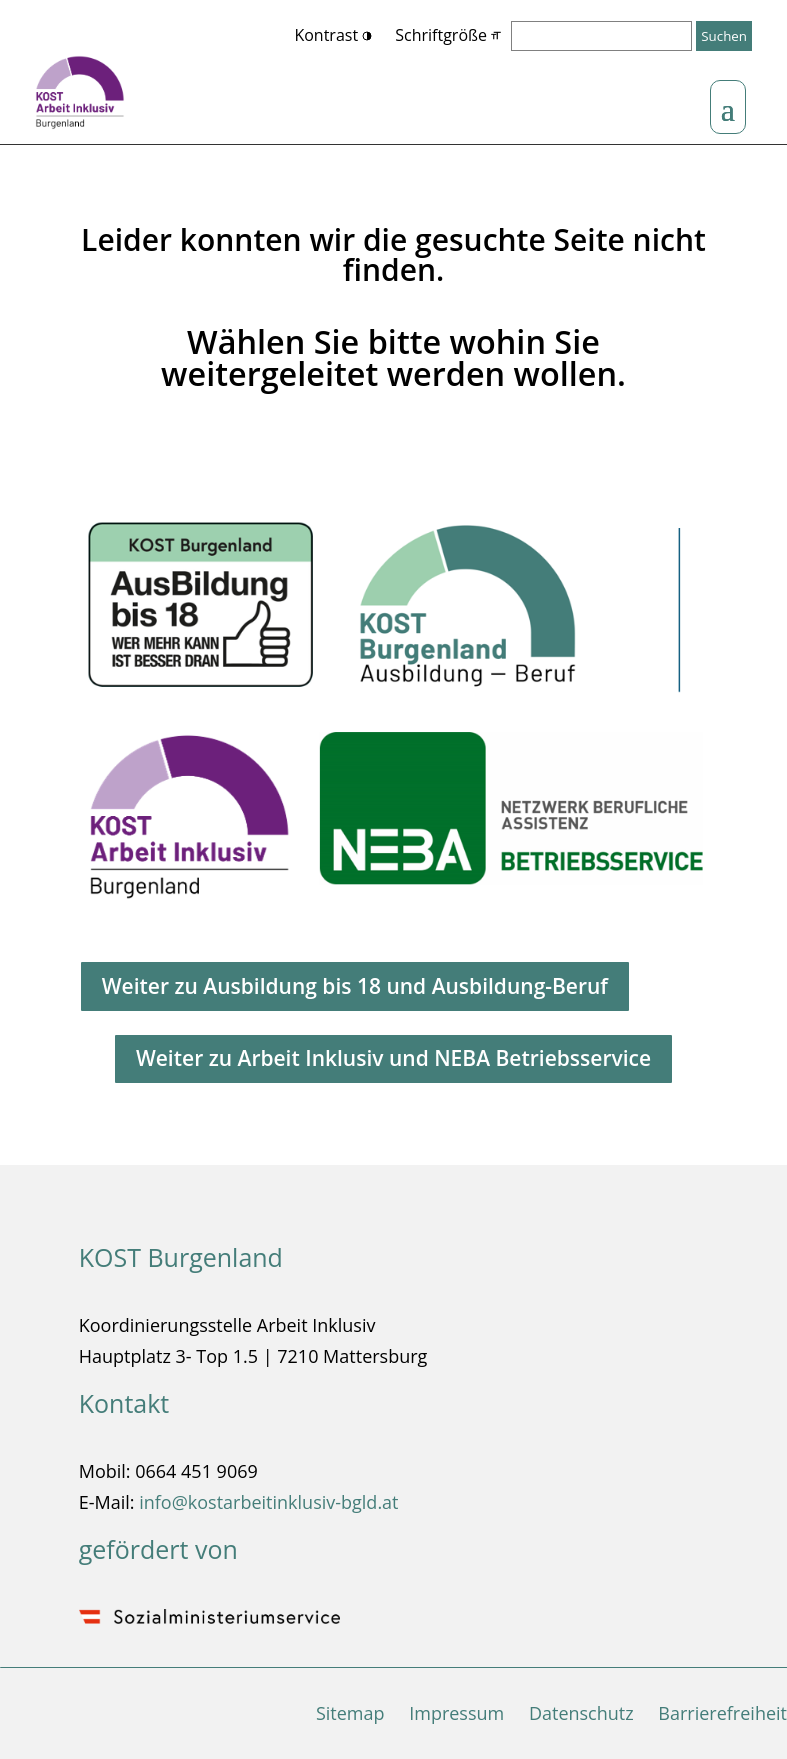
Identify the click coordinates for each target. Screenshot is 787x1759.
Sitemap (350, 1713)
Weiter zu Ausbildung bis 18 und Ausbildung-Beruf (355, 986)
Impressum (456, 1713)
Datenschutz (581, 1713)
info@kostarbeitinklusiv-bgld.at (268, 1502)
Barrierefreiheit (722, 1713)
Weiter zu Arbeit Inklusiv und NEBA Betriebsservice (393, 1058)
